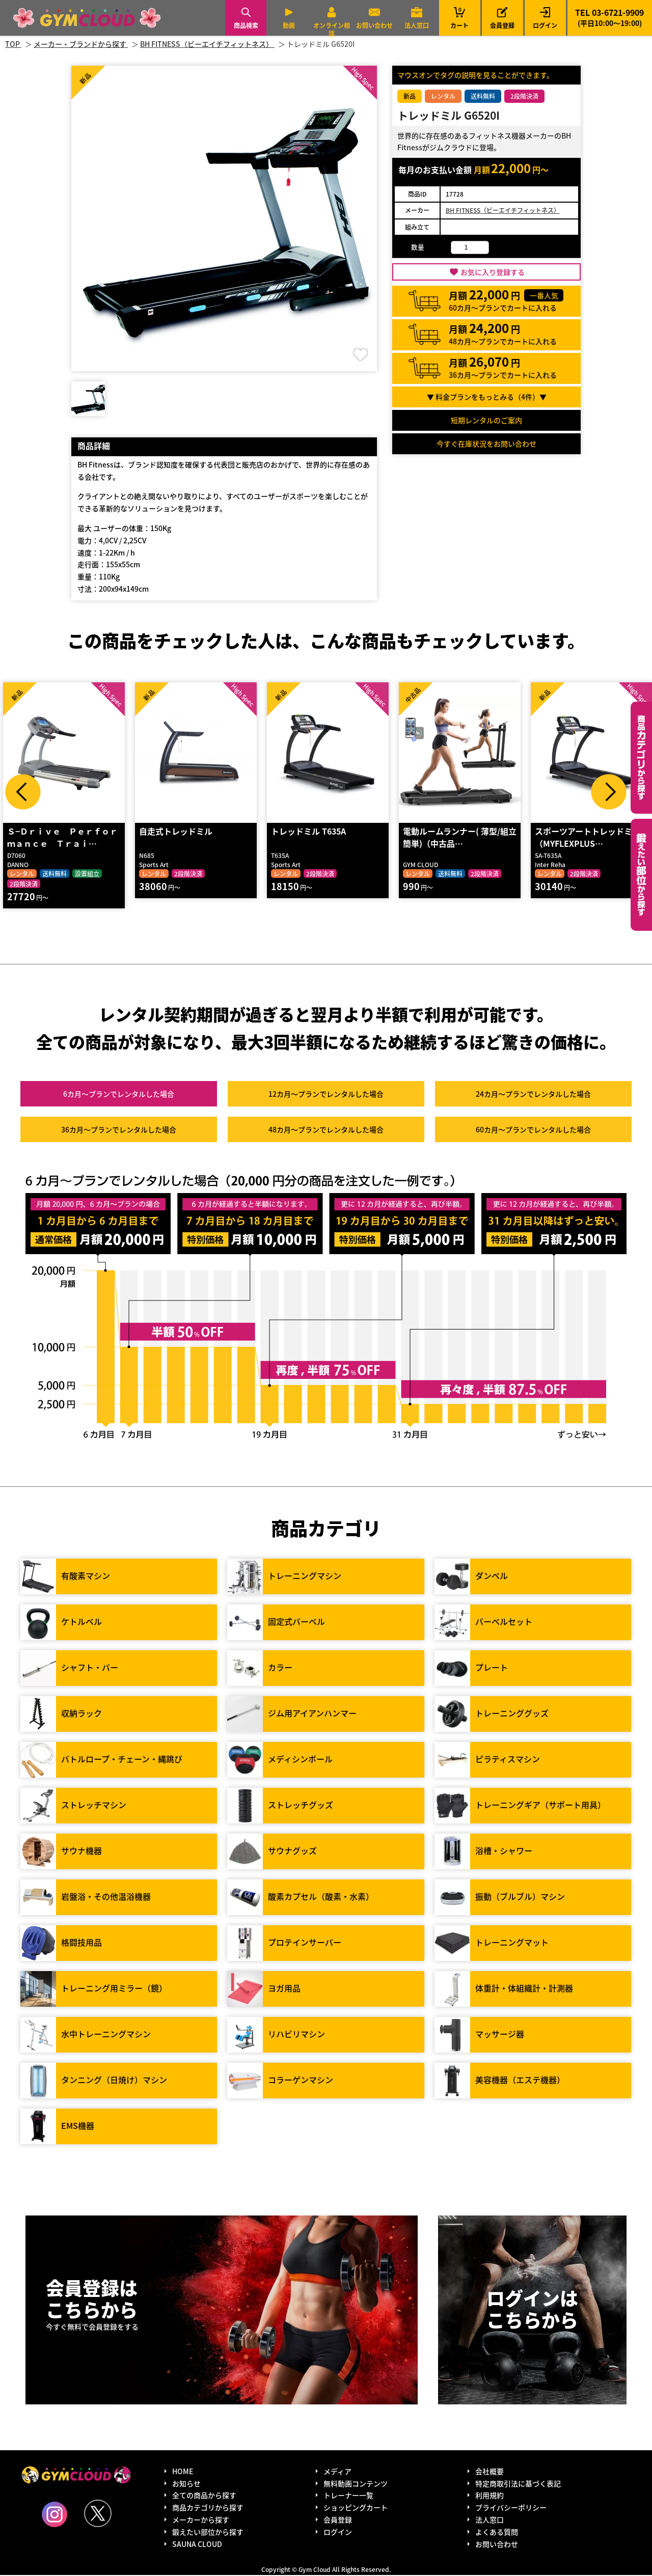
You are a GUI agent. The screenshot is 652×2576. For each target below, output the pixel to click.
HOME (182, 2472)
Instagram (54, 2515)
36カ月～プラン (118, 1130)
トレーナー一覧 (348, 2496)
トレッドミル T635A (307, 832)
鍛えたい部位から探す (641, 875)
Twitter (98, 2514)
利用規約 (489, 2496)
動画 (289, 25)
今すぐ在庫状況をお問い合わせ (486, 443)
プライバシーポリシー (511, 2508)
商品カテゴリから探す (207, 2508)
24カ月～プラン (533, 1094)
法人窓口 (416, 25)
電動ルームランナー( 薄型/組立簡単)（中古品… (459, 838)
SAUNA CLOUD (197, 2544)
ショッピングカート (355, 2508)
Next (609, 792)
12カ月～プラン (326, 1094)
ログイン (545, 25)
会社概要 (489, 2472)
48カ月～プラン (326, 1130)
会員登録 (502, 25)
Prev (23, 792)
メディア (337, 2472)
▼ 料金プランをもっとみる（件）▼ (487, 397)
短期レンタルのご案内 (486, 420)
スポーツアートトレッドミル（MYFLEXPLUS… (587, 838)
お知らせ (186, 2484)
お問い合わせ (374, 25)
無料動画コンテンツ (355, 2484)
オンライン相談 (331, 29)
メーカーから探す (200, 2520)
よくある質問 (496, 2533)
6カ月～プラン (118, 1094)
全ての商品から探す (204, 2496)
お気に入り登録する (492, 272)
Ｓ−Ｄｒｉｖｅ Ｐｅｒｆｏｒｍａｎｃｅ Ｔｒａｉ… (62, 838)
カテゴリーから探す (641, 758)
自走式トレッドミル (175, 832)
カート (459, 18)
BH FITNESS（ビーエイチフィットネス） (503, 210)
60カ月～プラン (533, 1130)
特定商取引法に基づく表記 (518, 2484)
